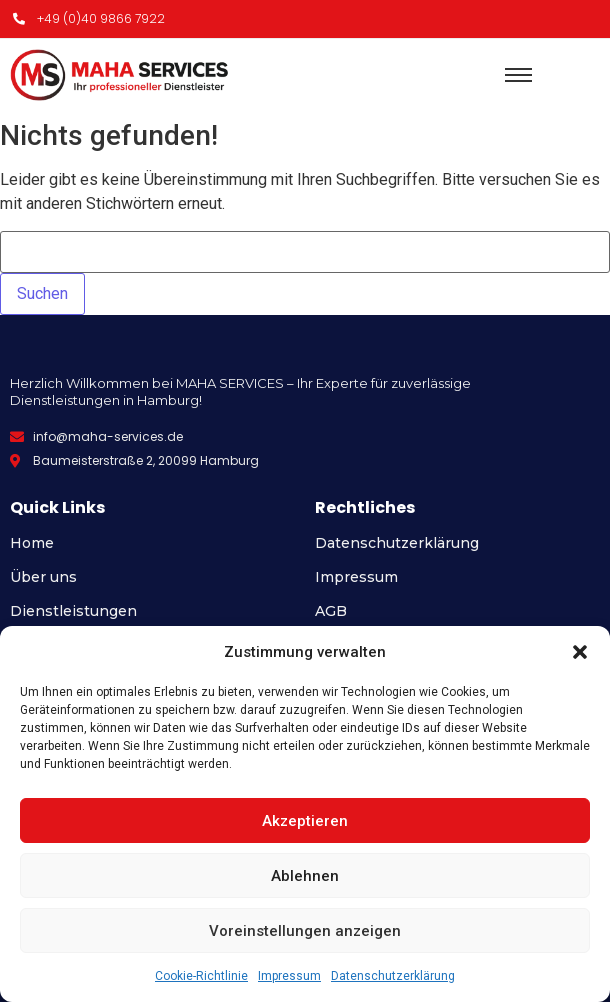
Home (32, 543)
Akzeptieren (305, 821)
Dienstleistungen (73, 611)
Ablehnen (305, 876)
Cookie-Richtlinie (201, 976)
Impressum (289, 976)
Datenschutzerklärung (393, 976)
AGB (331, 611)
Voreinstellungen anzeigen (305, 931)
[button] (580, 652)
